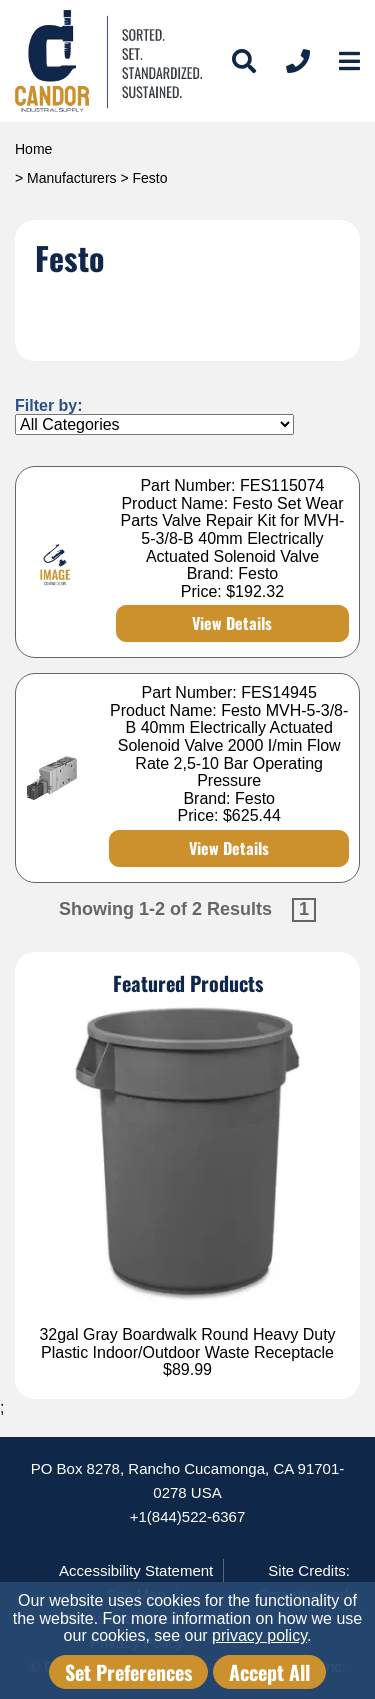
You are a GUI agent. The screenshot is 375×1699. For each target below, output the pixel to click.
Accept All (269, 1672)
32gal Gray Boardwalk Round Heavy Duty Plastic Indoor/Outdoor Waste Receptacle (187, 1343)
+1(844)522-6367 (188, 1516)
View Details (232, 623)
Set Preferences (128, 1672)
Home (33, 149)
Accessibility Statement (136, 1570)
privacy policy (259, 1635)
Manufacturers (71, 178)
